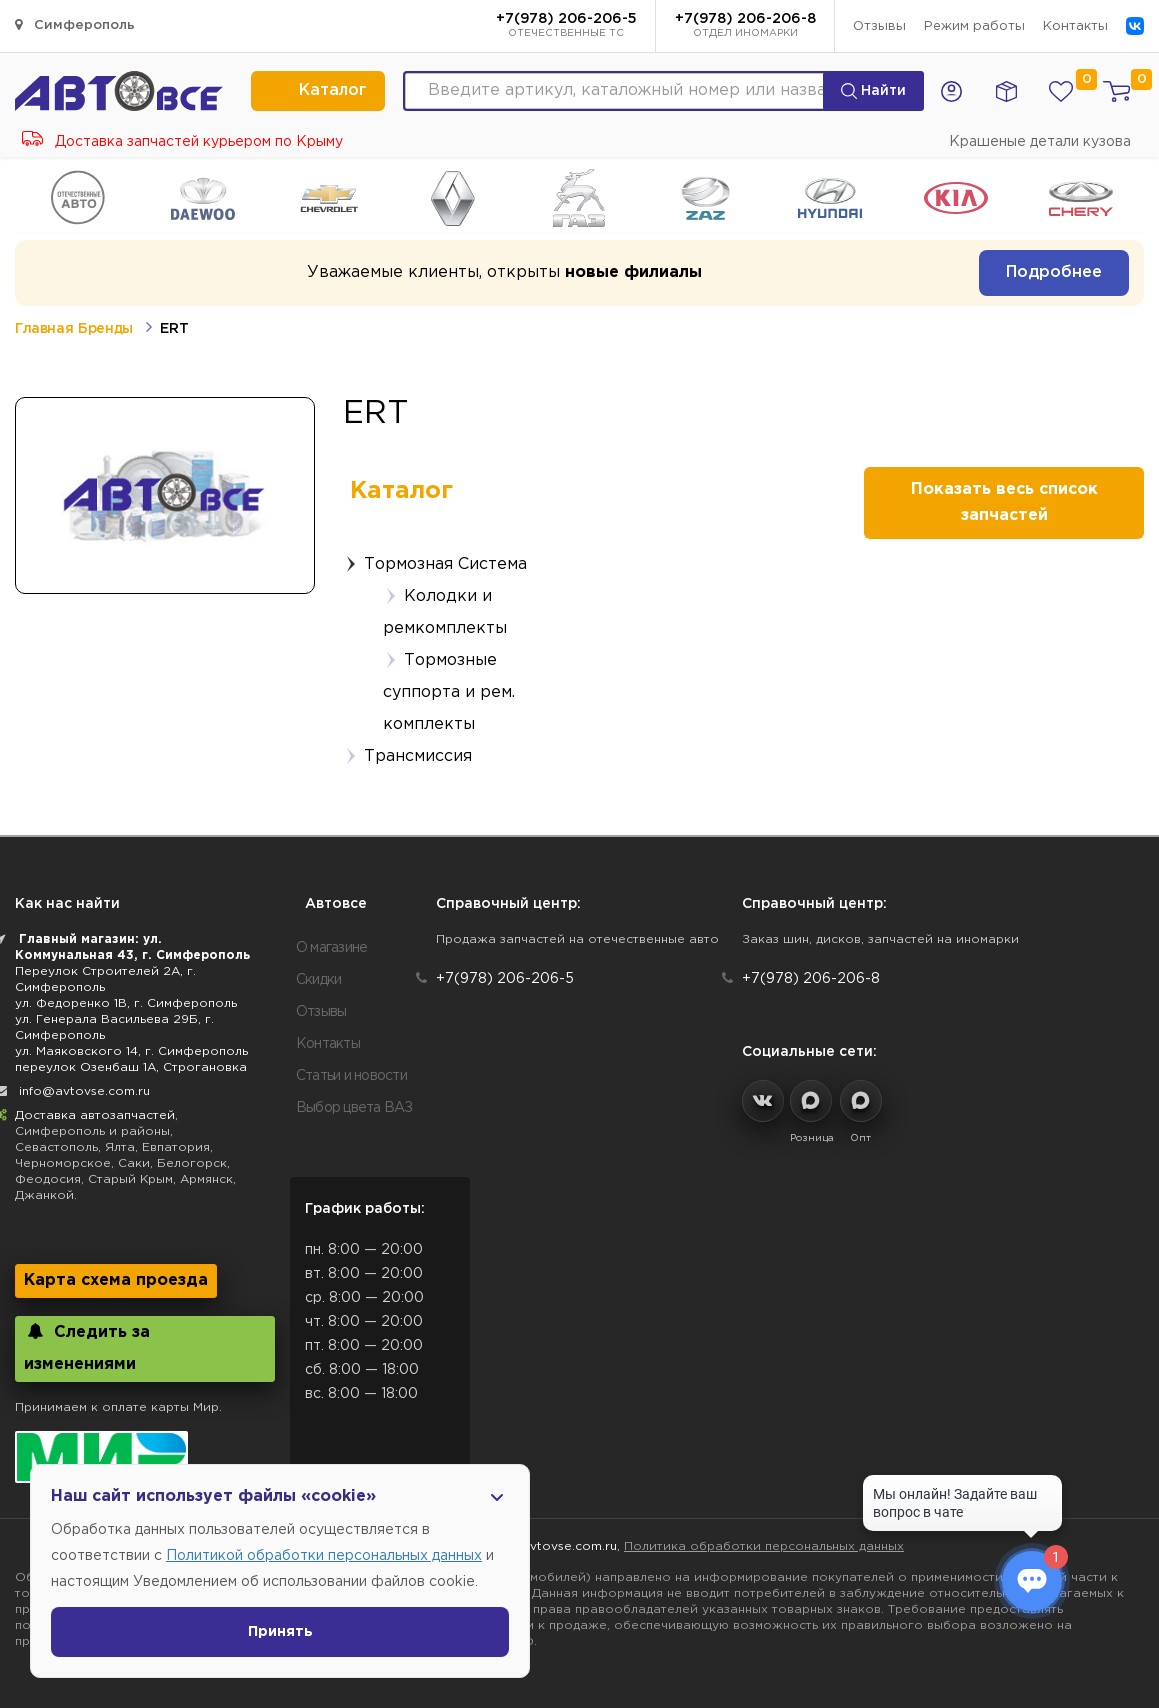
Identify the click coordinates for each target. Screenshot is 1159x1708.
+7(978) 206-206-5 (566, 27)
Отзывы (879, 26)
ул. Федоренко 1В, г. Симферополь (126, 1003)
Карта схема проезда (116, 1280)
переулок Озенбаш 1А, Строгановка (131, 1067)
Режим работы (974, 26)
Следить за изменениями (87, 1347)
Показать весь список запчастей (1004, 502)
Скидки (319, 980)
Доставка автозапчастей (95, 1115)
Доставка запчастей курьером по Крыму (182, 142)
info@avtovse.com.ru (84, 1091)
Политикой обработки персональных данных (324, 1556)
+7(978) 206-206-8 (745, 27)
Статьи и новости (351, 1076)
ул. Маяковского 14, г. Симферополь (131, 1051)
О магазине (332, 948)
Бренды (105, 329)
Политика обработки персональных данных (764, 1546)
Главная (44, 329)
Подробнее (1054, 272)
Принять (280, 1632)
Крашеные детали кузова (1040, 142)
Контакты (1075, 26)
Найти (873, 91)
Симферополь (75, 24)
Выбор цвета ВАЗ (354, 1108)
